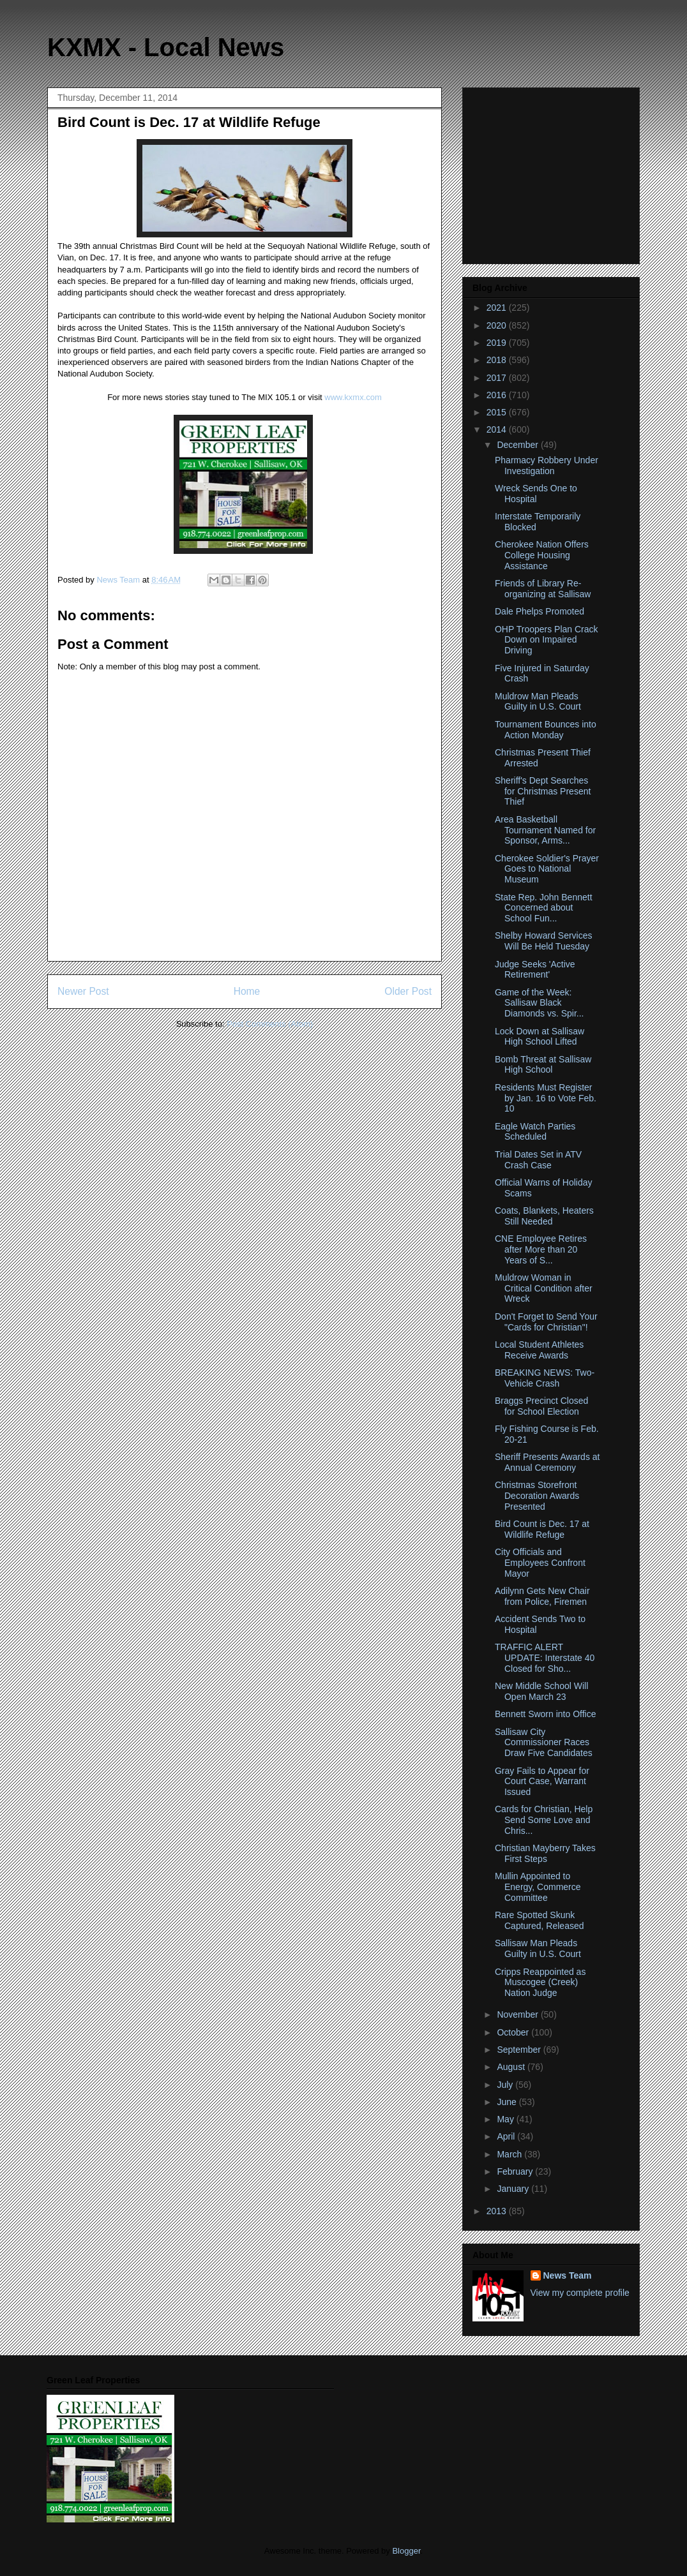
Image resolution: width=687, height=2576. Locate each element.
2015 (498, 412)
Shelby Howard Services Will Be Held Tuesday (544, 940)
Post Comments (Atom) (270, 1024)
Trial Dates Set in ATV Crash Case (538, 1159)
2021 (498, 307)
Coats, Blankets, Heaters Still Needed (544, 1215)
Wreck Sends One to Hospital (536, 493)
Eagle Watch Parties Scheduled (535, 1131)
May (506, 2119)
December (518, 445)
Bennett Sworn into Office (545, 1714)
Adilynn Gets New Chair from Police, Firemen (542, 1596)
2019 (498, 343)
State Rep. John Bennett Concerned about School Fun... (544, 908)
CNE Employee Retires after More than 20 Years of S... (541, 1249)
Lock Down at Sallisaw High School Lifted (539, 1036)
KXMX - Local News (165, 47)
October (514, 2032)
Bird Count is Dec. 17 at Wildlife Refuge (542, 1529)
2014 (498, 429)
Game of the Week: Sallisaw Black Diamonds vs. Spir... (539, 1003)
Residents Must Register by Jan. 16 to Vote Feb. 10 (545, 1098)
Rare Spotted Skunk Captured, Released (539, 1920)
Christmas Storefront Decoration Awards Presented (537, 1496)
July (506, 2085)
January (514, 2189)
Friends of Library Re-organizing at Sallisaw (543, 588)
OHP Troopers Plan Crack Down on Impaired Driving (546, 640)
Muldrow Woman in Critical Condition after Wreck (544, 1288)
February (516, 2171)
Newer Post (83, 991)
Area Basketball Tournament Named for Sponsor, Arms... (545, 830)
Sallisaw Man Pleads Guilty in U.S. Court (538, 1948)
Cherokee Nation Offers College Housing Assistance (542, 555)
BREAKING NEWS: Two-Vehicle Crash (544, 1378)
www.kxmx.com (352, 397)
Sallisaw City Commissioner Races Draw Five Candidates (544, 1743)
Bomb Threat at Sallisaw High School (543, 1064)
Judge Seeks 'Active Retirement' (535, 969)
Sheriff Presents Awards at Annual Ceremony (547, 1462)
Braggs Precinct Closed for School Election (541, 1406)
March (510, 2154)
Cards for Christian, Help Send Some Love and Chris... (544, 1820)
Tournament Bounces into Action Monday (545, 729)
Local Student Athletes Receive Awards (539, 1349)
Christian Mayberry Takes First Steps (545, 1853)
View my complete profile (580, 2293)
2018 (498, 360)
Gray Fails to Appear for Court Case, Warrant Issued (542, 1782)
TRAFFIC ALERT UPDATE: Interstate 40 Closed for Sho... (544, 1658)
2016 (498, 395)
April (507, 2136)
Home (247, 991)
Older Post (408, 991)
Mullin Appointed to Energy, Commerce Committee (538, 1887)
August (512, 2067)
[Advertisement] (552, 172)
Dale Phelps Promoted (539, 611)
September (520, 2049)
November (518, 2014)
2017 (498, 378)
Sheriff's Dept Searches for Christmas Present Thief (543, 791)
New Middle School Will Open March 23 (541, 1691)
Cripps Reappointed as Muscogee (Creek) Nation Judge (540, 1983)
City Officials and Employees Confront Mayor (540, 1563)
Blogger (406, 2551)
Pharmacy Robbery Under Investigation (546, 465)
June (507, 2102)
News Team (567, 2275)
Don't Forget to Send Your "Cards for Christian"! (546, 1321)
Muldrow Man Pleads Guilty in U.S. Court (538, 701)
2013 (498, 2211)
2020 (498, 325)
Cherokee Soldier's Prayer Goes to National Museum (547, 869)
